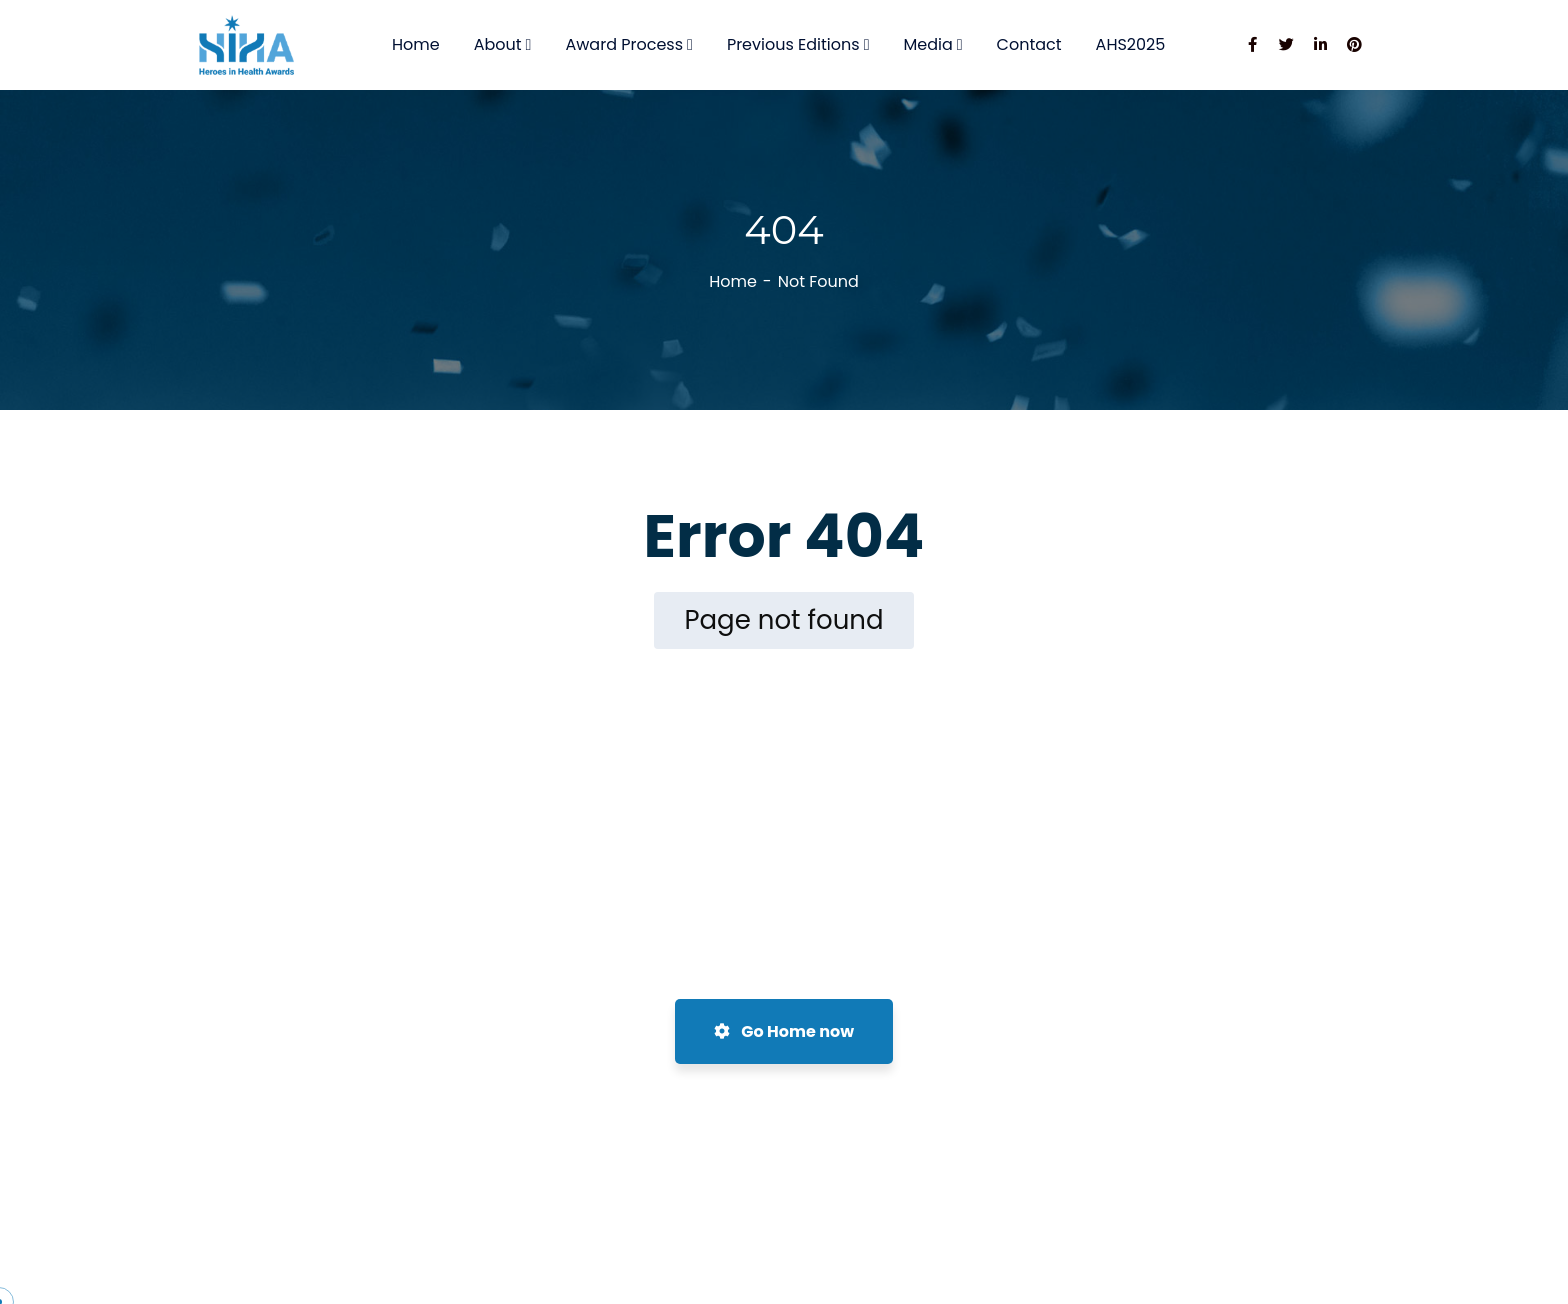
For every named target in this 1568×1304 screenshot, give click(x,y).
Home (733, 281)
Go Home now (784, 1031)
